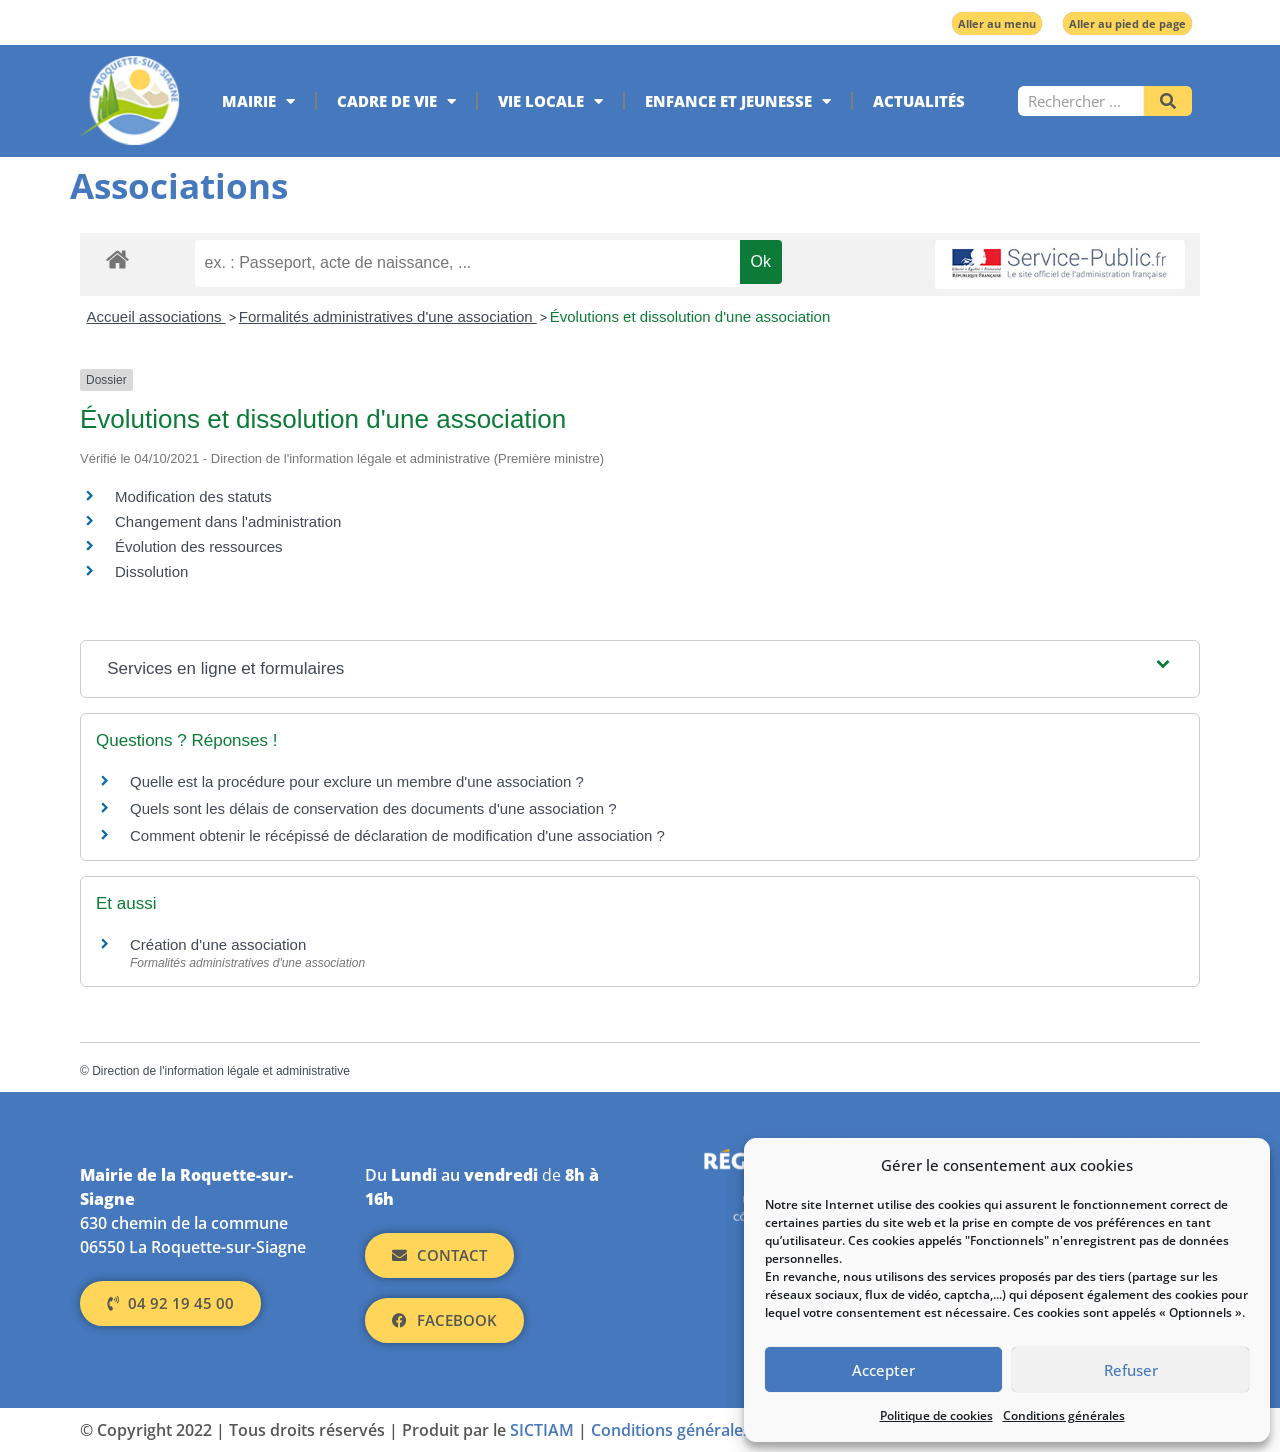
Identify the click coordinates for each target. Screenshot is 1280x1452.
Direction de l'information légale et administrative (221, 1071)
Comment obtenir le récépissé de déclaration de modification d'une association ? (397, 835)
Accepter (883, 1370)
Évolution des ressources (199, 546)
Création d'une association (218, 944)
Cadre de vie (396, 101)
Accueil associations (156, 316)
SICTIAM (542, 1430)
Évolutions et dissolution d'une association (690, 316)
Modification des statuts (193, 496)
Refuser (1131, 1370)
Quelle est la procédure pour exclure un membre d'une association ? (357, 781)
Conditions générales (1064, 1415)
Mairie (258, 101)
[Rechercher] (1168, 101)
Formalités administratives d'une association (388, 316)
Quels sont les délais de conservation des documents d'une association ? (373, 808)
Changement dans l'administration (228, 521)
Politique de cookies (936, 1415)
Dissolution (151, 571)
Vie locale (550, 101)
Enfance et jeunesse (738, 101)
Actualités (919, 101)
